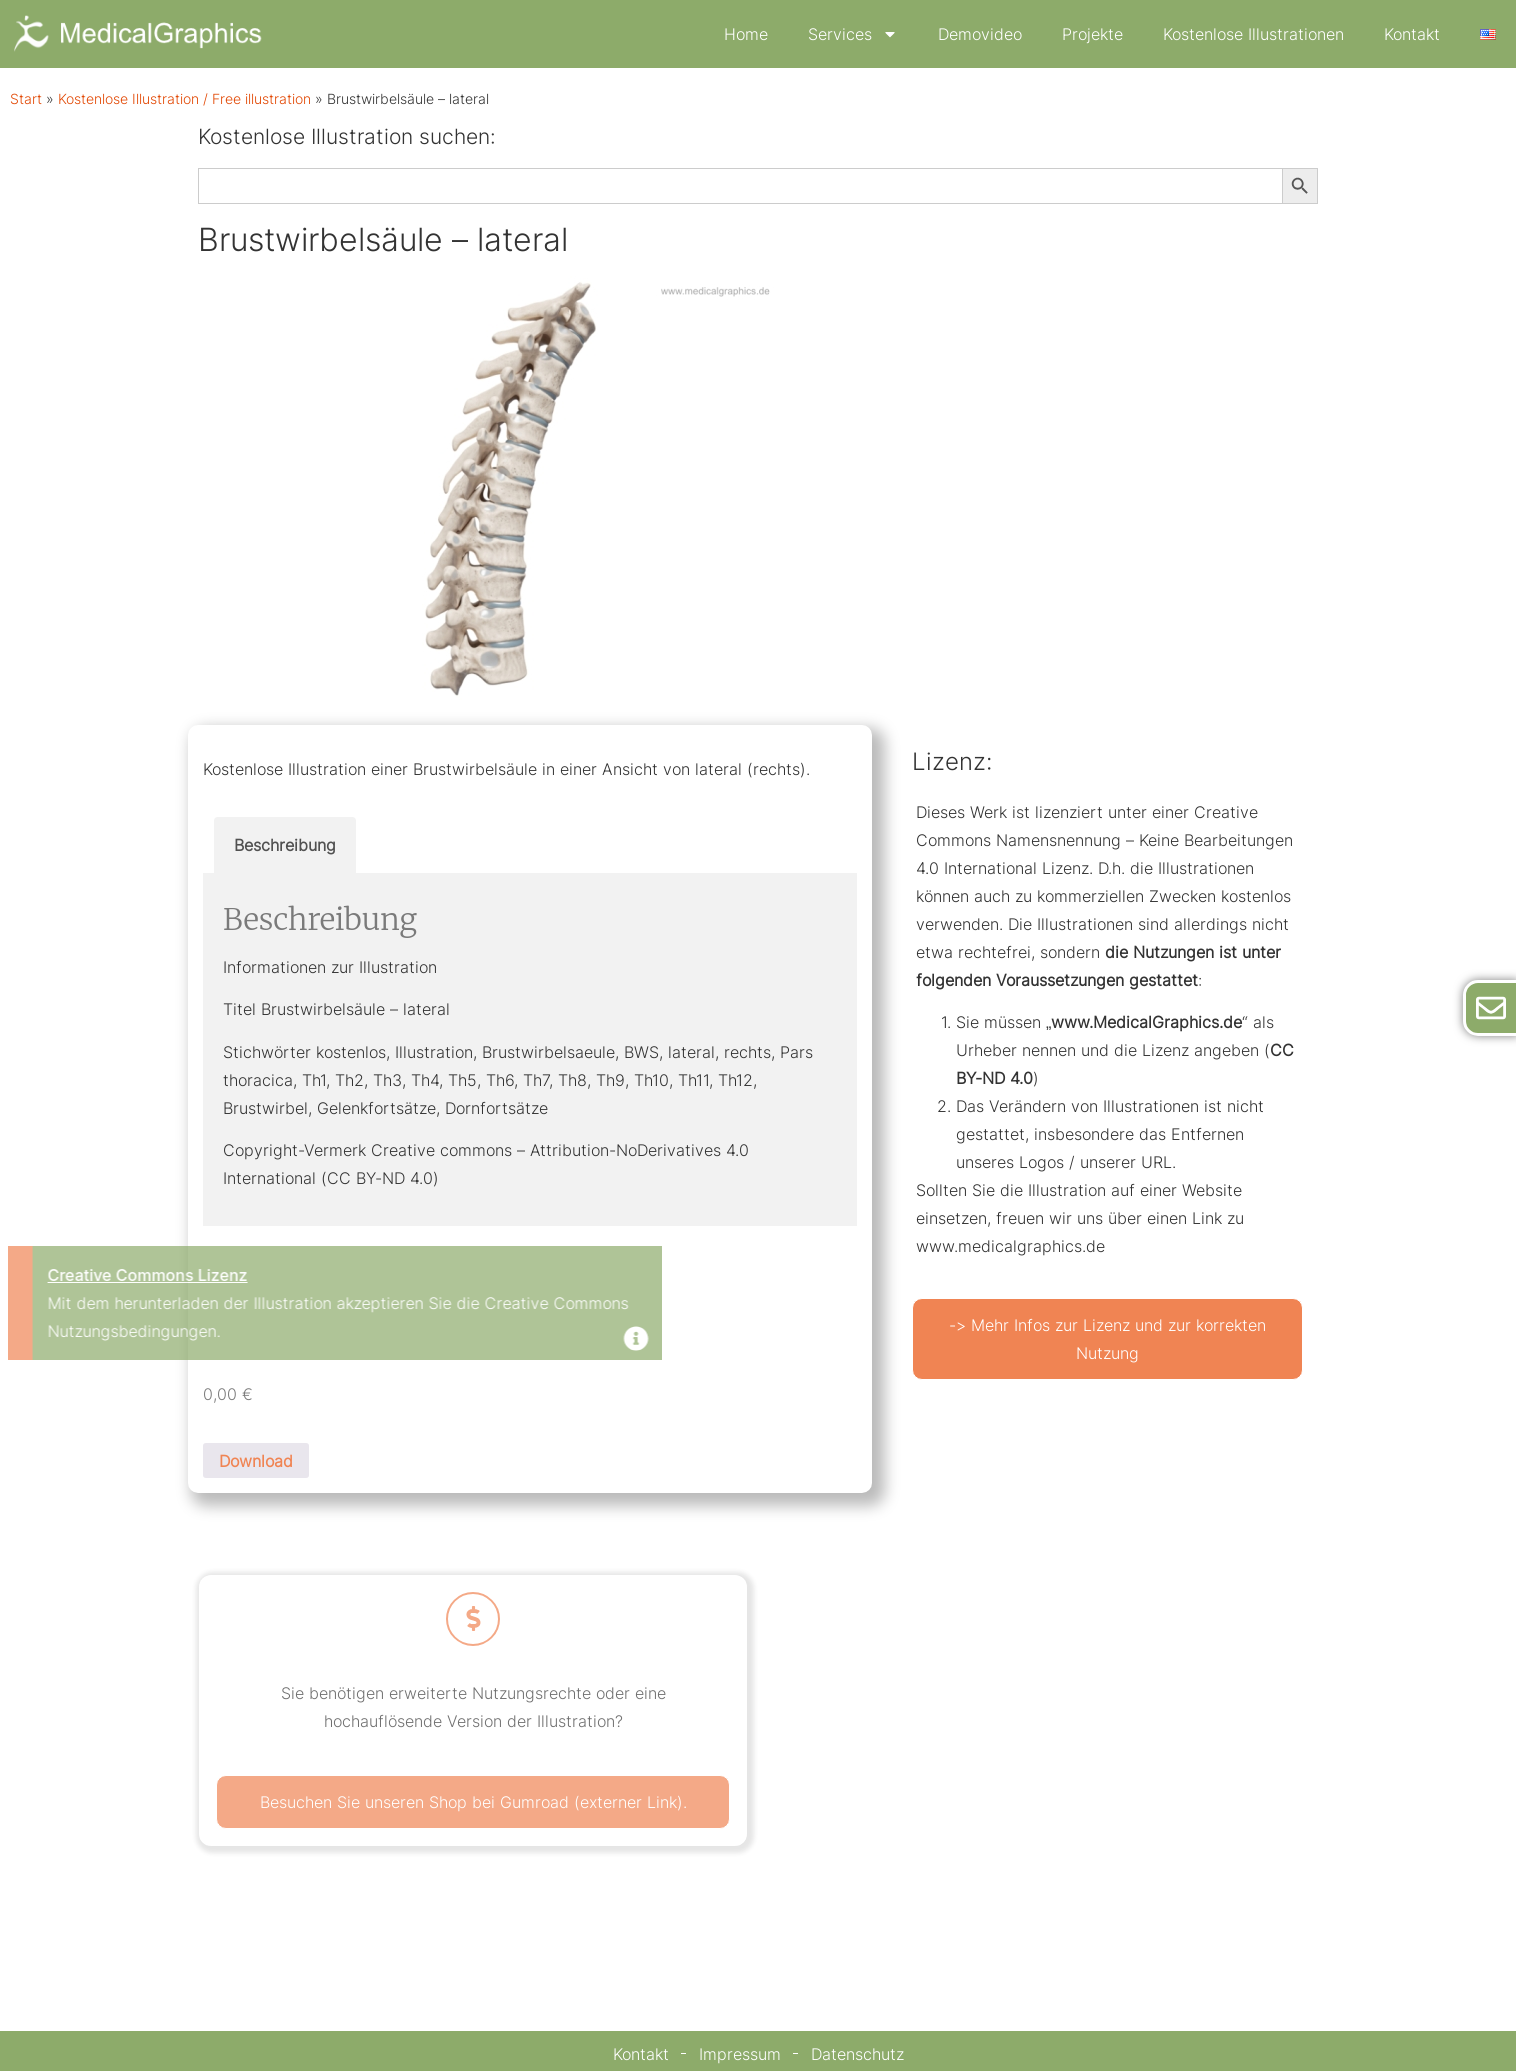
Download (256, 1461)
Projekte (1092, 34)
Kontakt (1412, 34)
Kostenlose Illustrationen (1253, 34)
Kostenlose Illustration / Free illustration (184, 99)
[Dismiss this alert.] (261, 1340)
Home (746, 34)
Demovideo (980, 34)
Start (26, 99)
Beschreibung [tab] (285, 845)
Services (853, 34)
